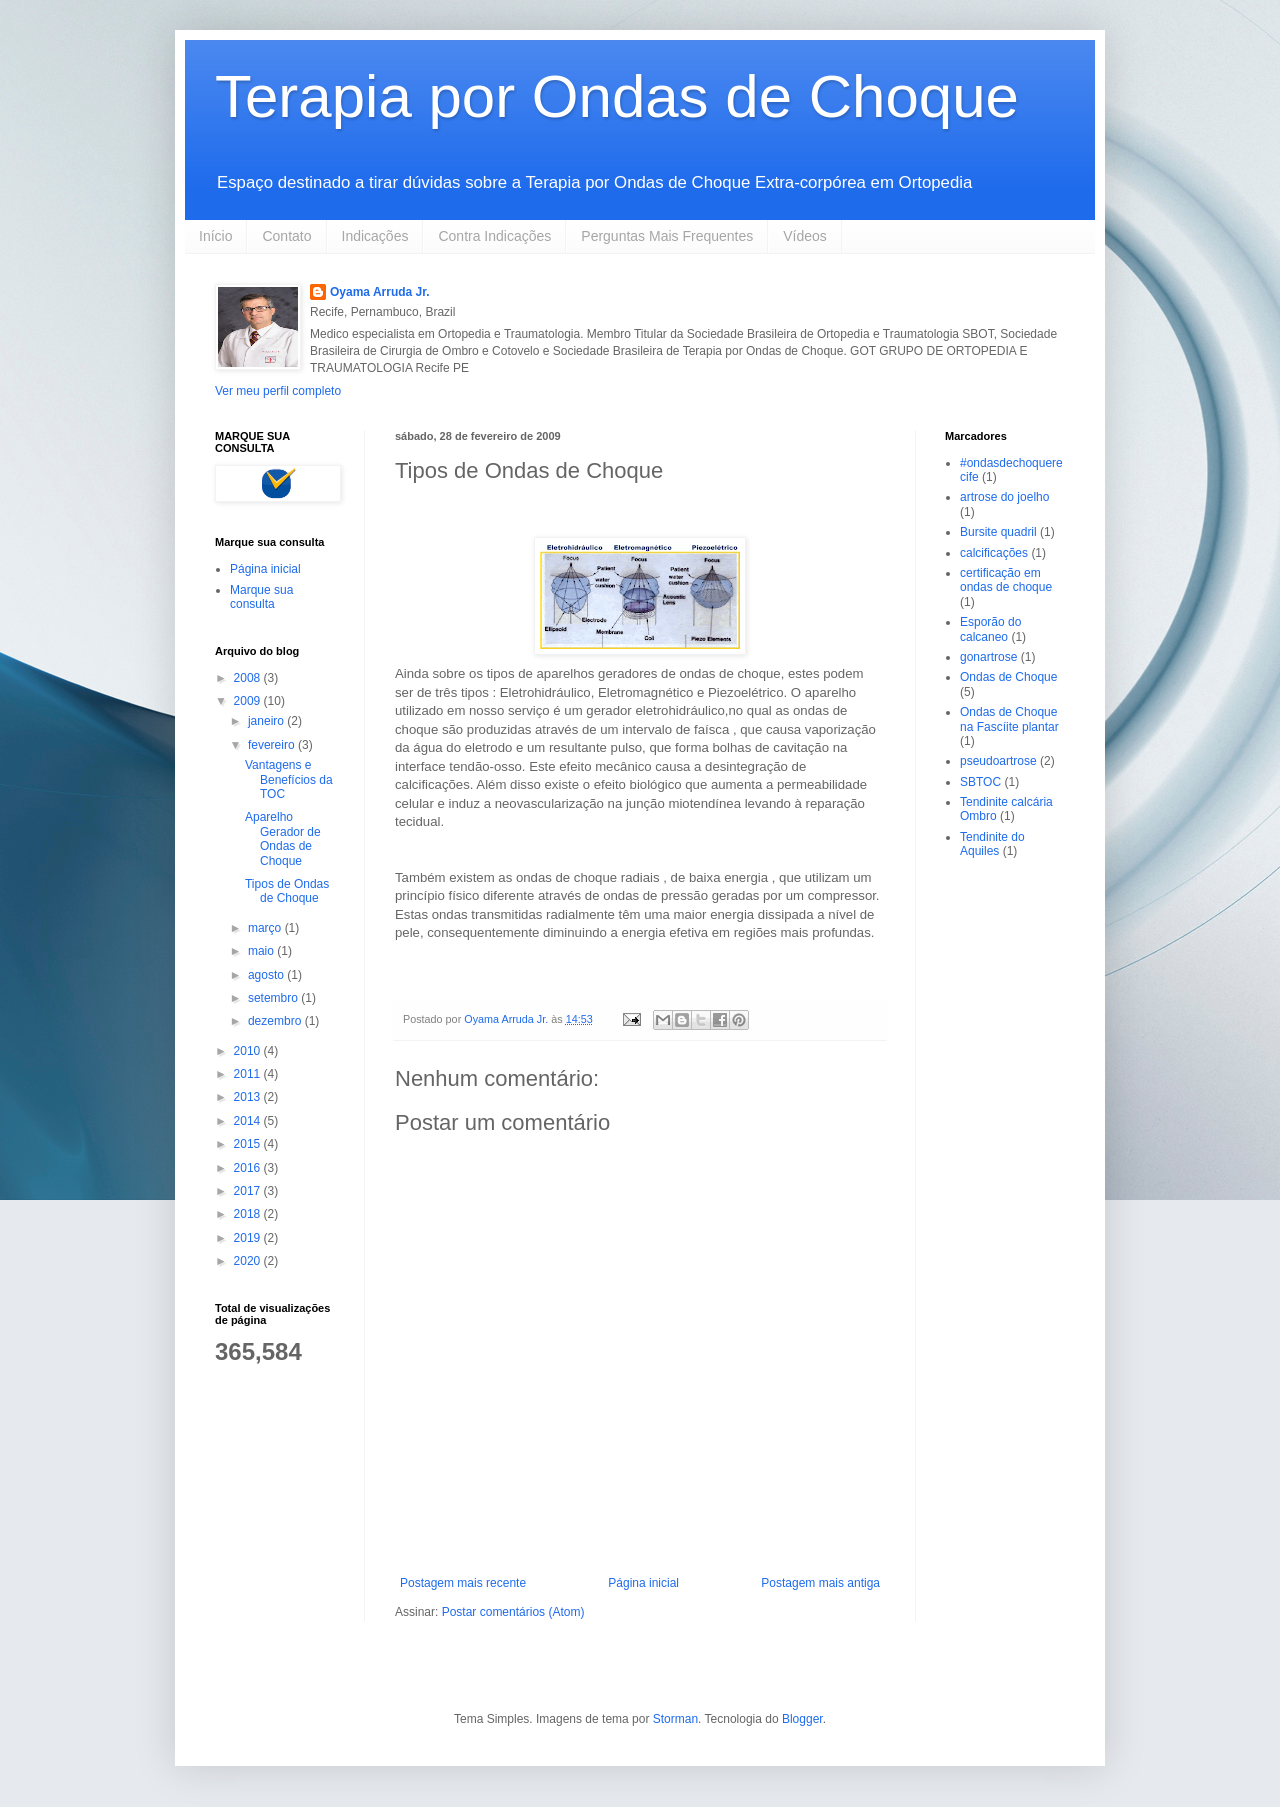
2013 (249, 1097)
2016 (249, 1168)
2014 (249, 1121)
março (266, 928)
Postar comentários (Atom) (513, 1612)
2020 (249, 1261)
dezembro (276, 1021)
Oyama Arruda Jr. (380, 292)
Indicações (375, 236)
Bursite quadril (998, 532)
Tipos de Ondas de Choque (287, 891)
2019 (249, 1238)
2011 (249, 1074)
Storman (675, 1719)
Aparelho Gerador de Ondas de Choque (283, 838)
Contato (286, 236)
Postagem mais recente (463, 1583)
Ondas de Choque (1008, 677)
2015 (249, 1144)
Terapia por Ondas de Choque (617, 96)
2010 (249, 1051)
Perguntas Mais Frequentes (667, 236)
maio (262, 951)
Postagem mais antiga (820, 1583)
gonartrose (988, 657)
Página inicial (643, 1583)
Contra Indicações (494, 236)
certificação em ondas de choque (1006, 580)
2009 (249, 701)
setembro (274, 998)
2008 (249, 678)
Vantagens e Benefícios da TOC (289, 779)
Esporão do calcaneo (990, 629)
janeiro (267, 721)
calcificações (994, 553)
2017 (249, 1191)
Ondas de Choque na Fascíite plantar (1009, 719)
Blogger (802, 1719)
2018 (249, 1214)
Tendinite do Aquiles (992, 844)
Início (215, 236)
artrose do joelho (1004, 497)
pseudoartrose (998, 761)
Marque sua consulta (261, 597)
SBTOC (980, 782)
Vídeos (805, 236)
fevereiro (273, 745)
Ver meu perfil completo (278, 391)
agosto (267, 975)
